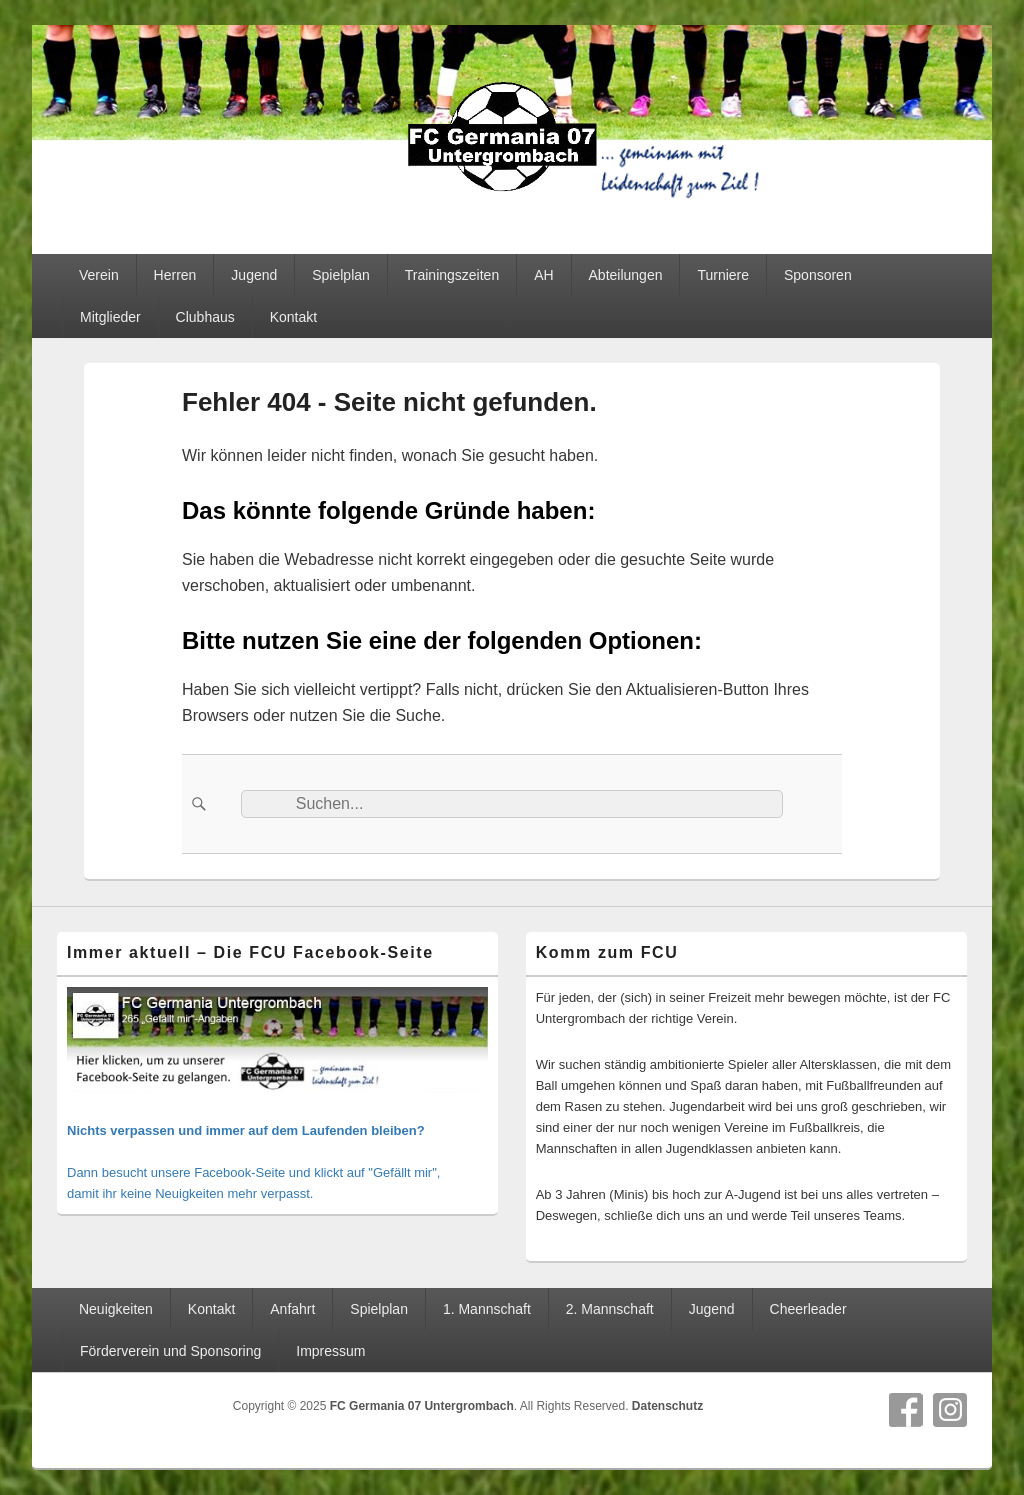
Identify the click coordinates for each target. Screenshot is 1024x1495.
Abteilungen (626, 275)
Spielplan (341, 275)
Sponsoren (818, 275)
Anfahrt (292, 1309)
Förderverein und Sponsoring (170, 1351)
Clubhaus (205, 317)
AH (543, 275)
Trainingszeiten (452, 275)
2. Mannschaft (610, 1309)
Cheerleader (808, 1309)
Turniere (723, 275)
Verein (99, 275)
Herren (175, 275)
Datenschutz (667, 1406)
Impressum (330, 1351)
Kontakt (293, 317)
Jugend (254, 275)
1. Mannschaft (487, 1309)
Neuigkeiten (116, 1309)
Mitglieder (110, 317)
